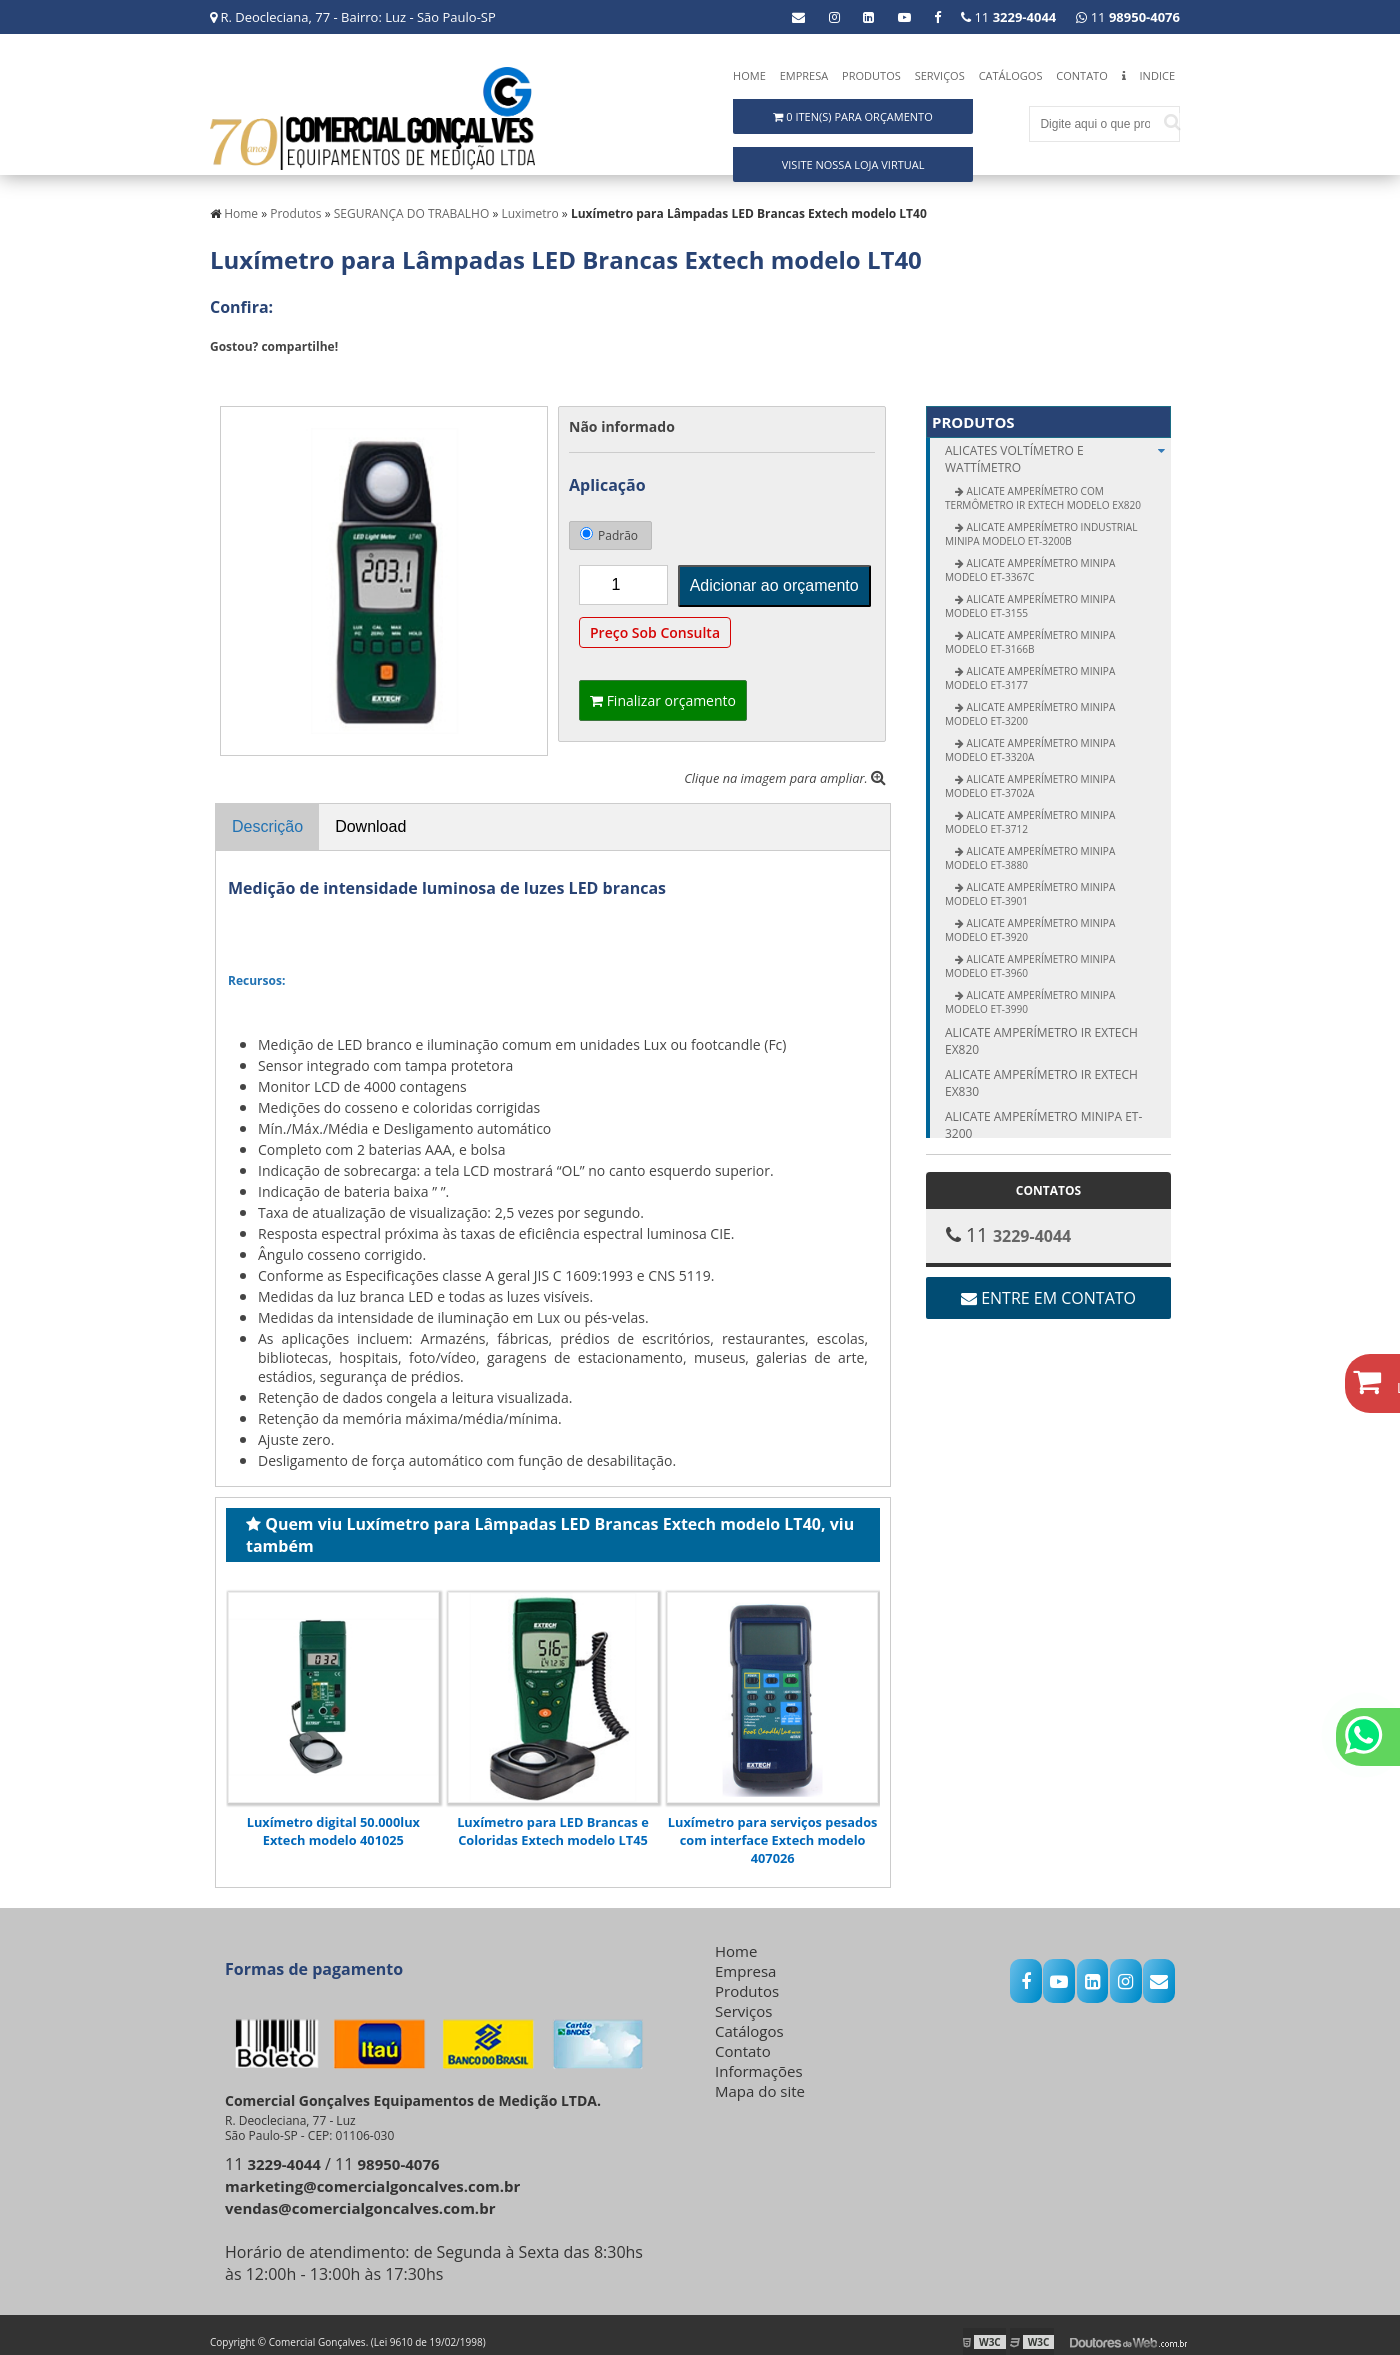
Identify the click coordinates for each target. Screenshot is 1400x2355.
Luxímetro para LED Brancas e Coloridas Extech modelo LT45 (553, 1817)
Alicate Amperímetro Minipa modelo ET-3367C (1030, 557)
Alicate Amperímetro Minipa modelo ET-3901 (1030, 881)
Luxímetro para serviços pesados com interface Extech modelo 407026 (773, 1826)
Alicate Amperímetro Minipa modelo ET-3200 (1030, 701)
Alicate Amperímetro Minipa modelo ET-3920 (1030, 917)
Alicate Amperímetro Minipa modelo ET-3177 (1030, 665)
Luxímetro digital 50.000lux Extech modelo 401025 (333, 1817)
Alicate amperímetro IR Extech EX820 (1041, 1028)
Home (749, 75)
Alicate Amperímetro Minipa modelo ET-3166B (1030, 629)
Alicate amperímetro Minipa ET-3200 (1043, 1112)
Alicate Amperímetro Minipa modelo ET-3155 (1030, 593)
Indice (1157, 75)
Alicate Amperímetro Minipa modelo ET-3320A (1030, 737)
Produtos (871, 75)
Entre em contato (1048, 1285)
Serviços (940, 75)
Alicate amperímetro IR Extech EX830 (1041, 1070)
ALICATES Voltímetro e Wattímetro (1058, 446)
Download (370, 813)
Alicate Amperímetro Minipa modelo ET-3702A (1030, 773)
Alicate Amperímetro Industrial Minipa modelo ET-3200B (1041, 521)
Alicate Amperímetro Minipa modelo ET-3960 (1030, 953)
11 (1128, 17)
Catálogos (1011, 75)
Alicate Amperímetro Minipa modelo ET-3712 (1030, 809)
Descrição (267, 813)
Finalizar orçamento (663, 687)
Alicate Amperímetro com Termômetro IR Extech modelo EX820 (1043, 485)
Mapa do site (760, 2077)
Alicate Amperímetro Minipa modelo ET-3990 (1030, 989)
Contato (1081, 75)
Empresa (804, 75)
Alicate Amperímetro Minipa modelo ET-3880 (1030, 845)
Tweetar (237, 363)
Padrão (609, 522)
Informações (759, 2057)
